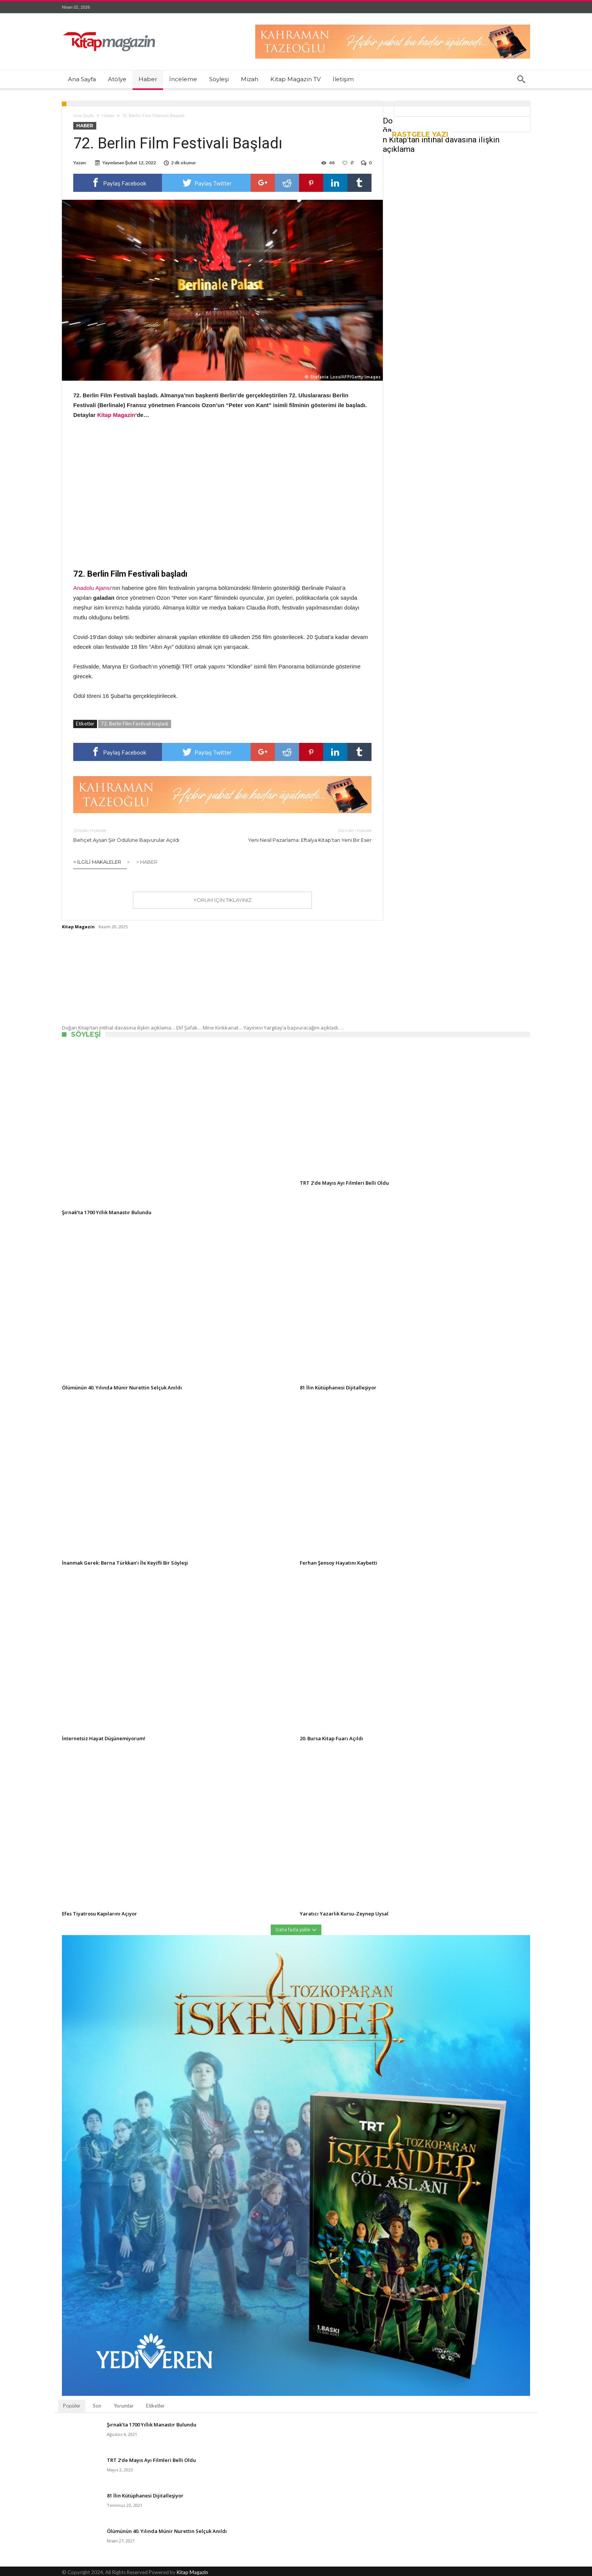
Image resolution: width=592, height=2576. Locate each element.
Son (97, 2406)
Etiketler (155, 2406)
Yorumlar (124, 2406)
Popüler (71, 2406)
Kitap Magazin (78, 926)
